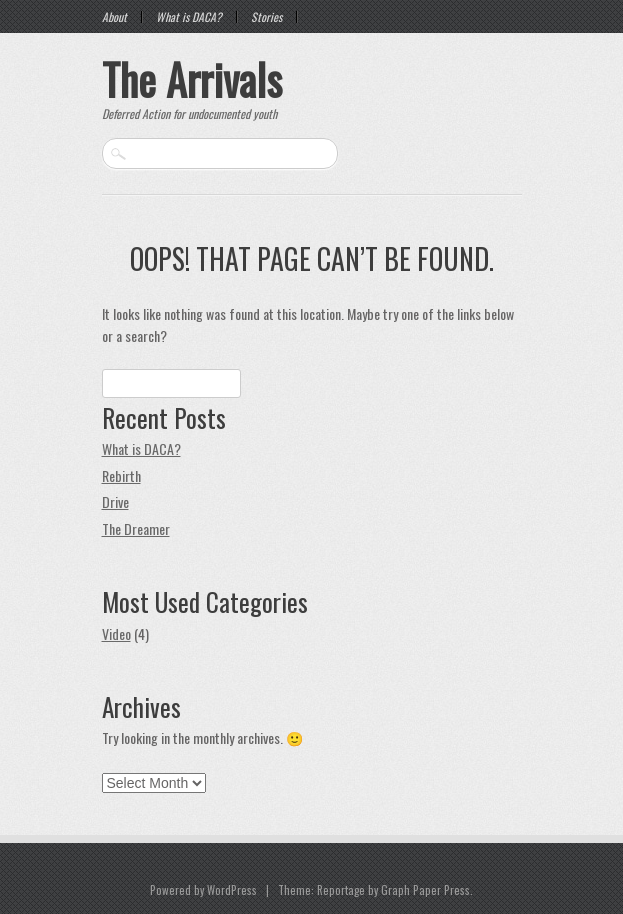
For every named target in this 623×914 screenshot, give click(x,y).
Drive (115, 501)
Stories (266, 17)
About (114, 17)
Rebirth (121, 475)
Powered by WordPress (203, 890)
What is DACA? (189, 17)
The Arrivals (192, 79)
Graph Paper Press (425, 890)
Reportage (341, 890)
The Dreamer (136, 528)
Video (116, 633)
